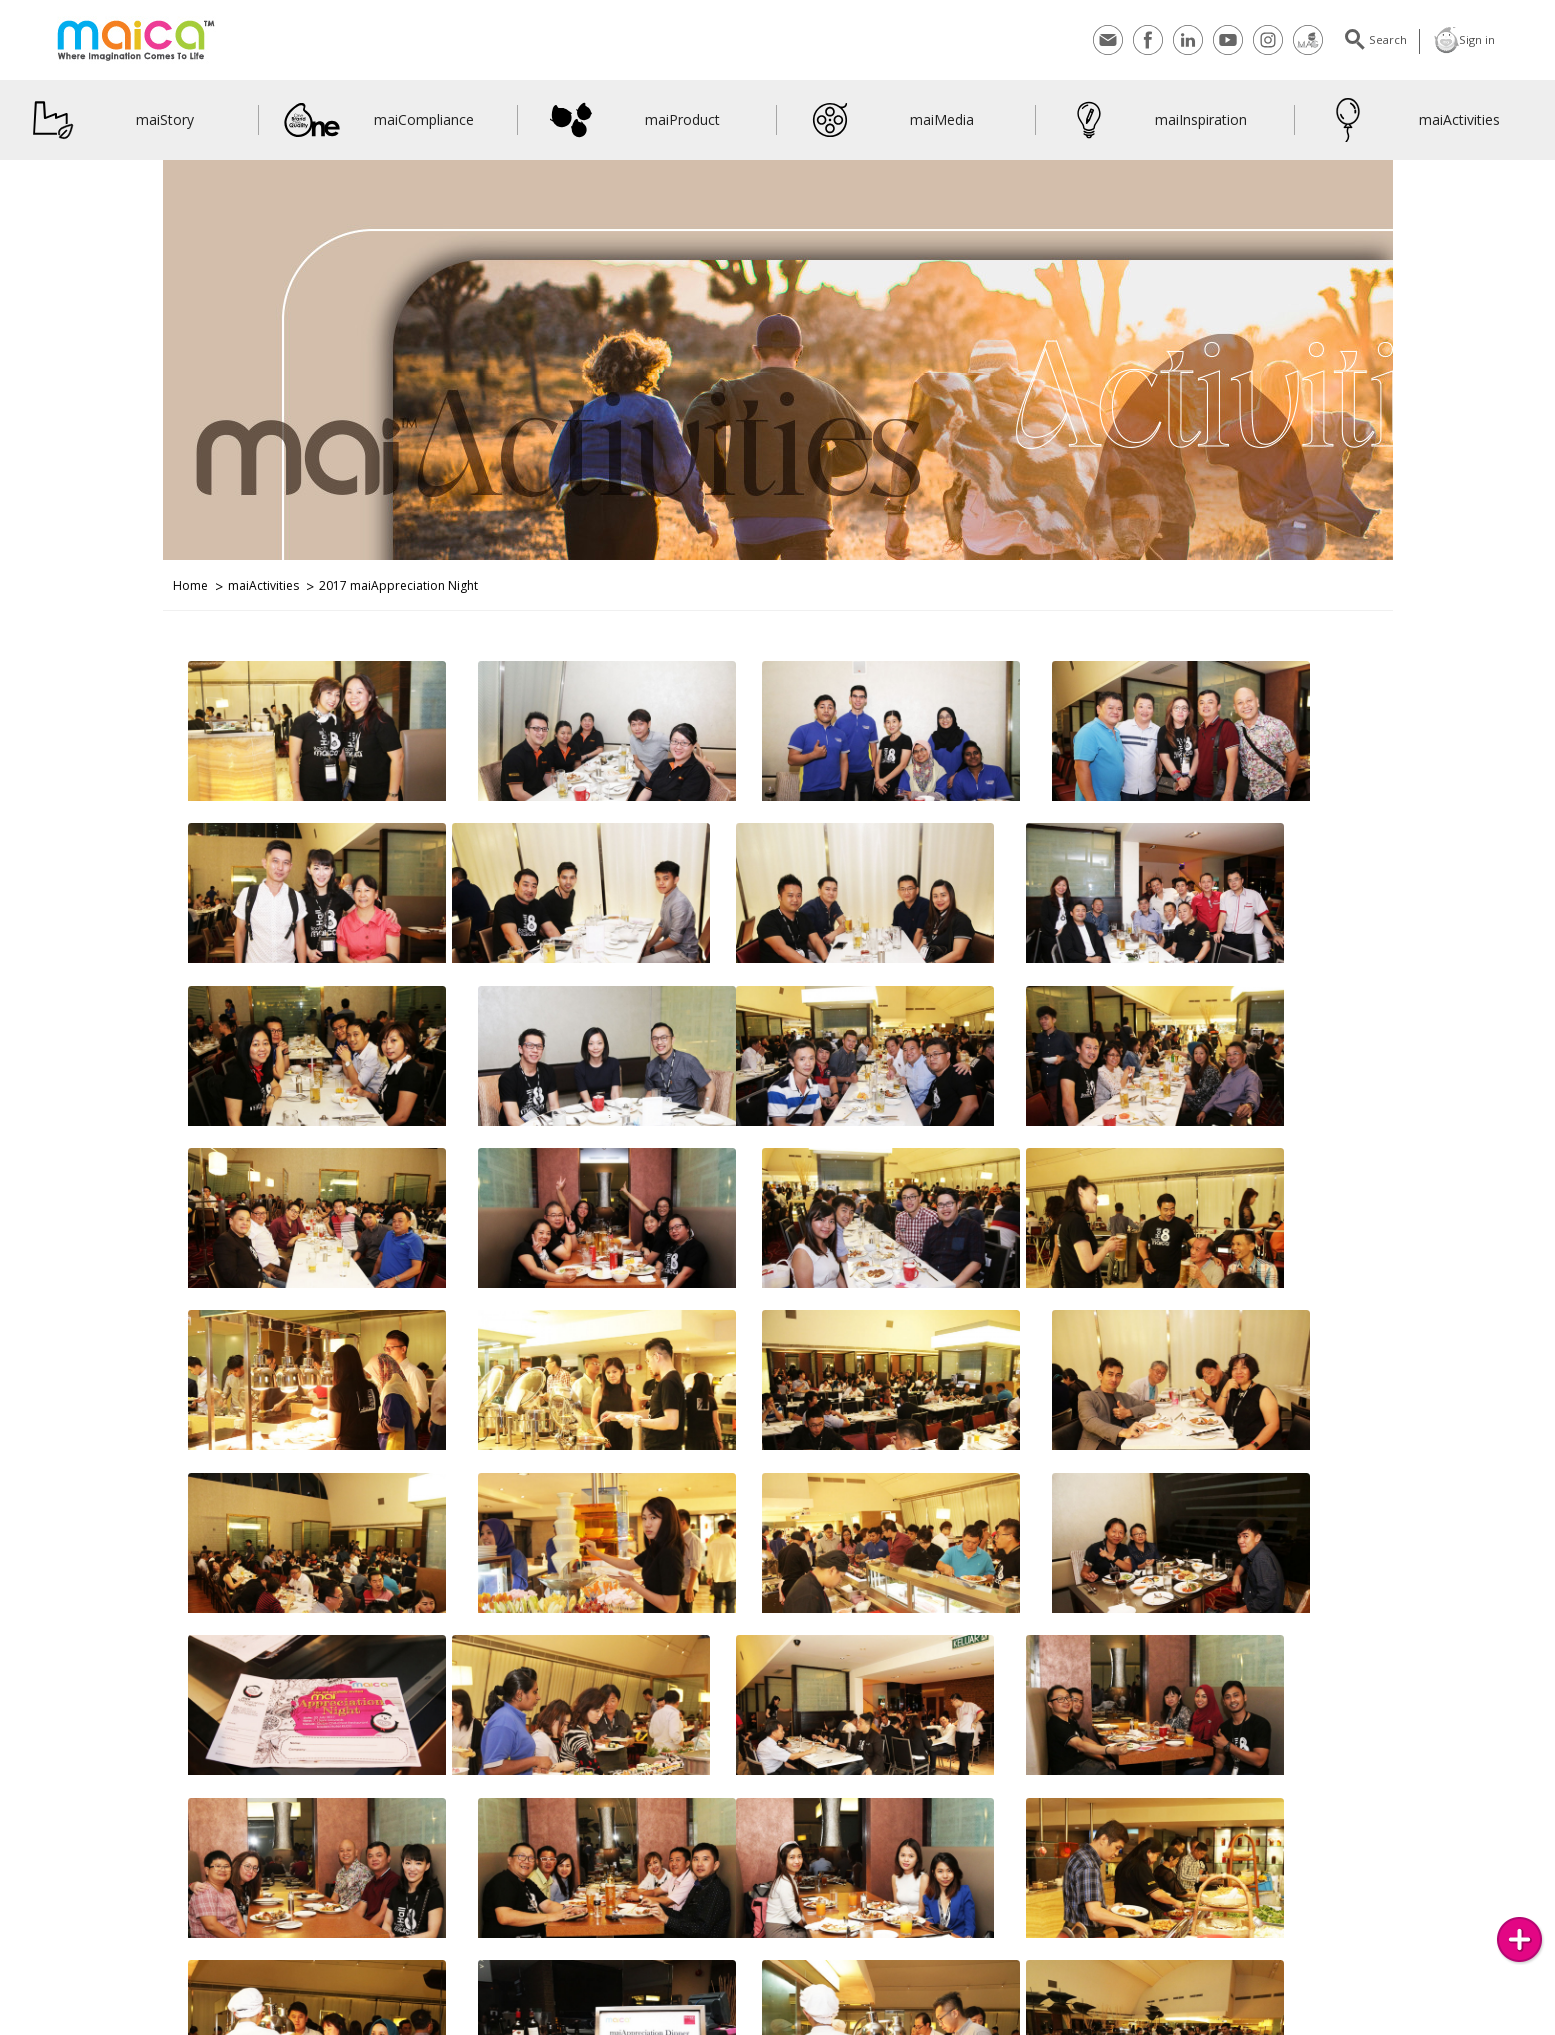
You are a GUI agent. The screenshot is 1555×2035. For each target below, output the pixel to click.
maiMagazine (1299, 40)
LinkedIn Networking (653, 2022)
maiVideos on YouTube (526, 2022)
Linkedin (1179, 40)
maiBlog (746, 2022)
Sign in (1462, 40)
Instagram (1259, 40)
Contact (1099, 40)
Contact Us (55, 2022)
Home (190, 585)
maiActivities (1410, 120)
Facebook (1139, 40)
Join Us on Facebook (403, 2022)
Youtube (1219, 40)
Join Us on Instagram (283, 2022)
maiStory (109, 120)
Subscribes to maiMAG (158, 2022)
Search (1376, 40)
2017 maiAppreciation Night (398, 585)
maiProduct (631, 120)
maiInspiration (1154, 120)
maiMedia (888, 120)
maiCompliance (379, 120)
